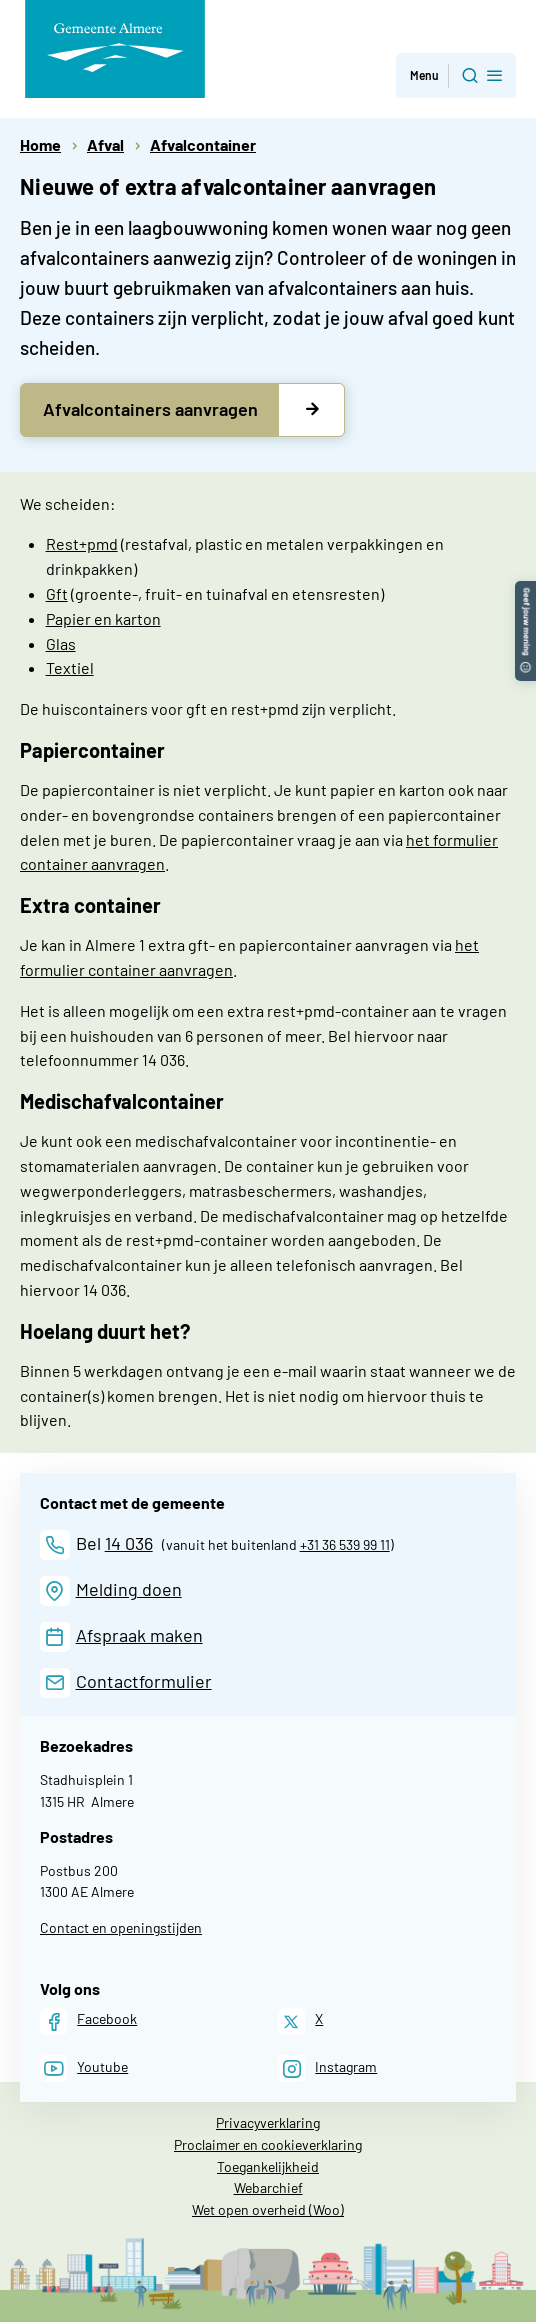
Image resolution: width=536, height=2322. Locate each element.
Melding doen (129, 1589)
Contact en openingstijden (121, 1927)
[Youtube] (84, 2068)
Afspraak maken (139, 1635)
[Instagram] (327, 2068)
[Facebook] (88, 2021)
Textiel (70, 667)
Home (40, 144)
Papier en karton (103, 618)
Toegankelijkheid (268, 2166)
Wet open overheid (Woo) (268, 2209)
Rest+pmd (82, 543)
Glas (61, 643)
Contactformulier (144, 1681)
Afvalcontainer (203, 144)
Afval (105, 144)
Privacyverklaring (268, 2122)
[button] (525, 590)
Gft (57, 593)
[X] (300, 2021)
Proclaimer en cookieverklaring (268, 2144)
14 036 (129, 1543)
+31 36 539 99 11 (345, 1544)
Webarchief (268, 2187)
